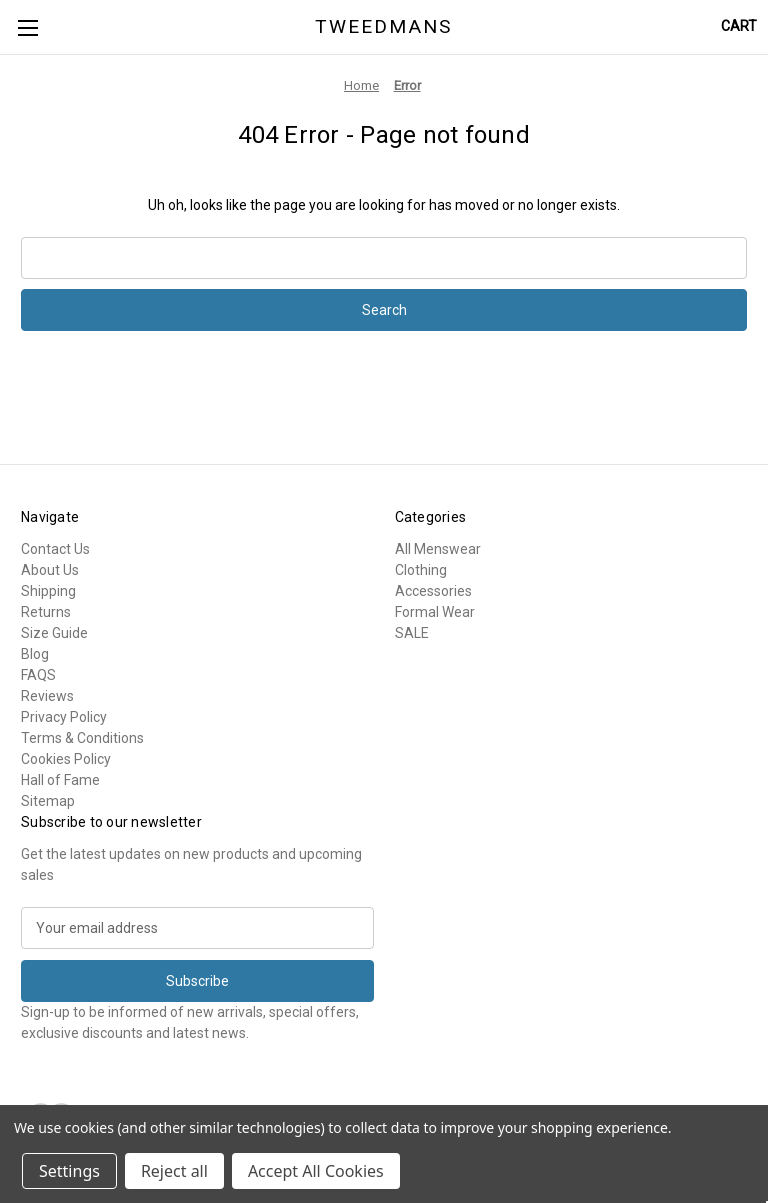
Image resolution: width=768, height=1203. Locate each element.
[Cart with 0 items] (739, 26)
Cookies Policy (66, 759)
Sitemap (48, 801)
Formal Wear (435, 612)
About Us (50, 570)
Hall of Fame (60, 780)
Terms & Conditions (82, 738)
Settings (69, 1171)
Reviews (47, 696)
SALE (412, 633)
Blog (35, 654)
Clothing (421, 570)
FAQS (38, 675)
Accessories (433, 591)
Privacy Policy (64, 717)
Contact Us (55, 549)
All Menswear (438, 549)
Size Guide (54, 633)
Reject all (174, 1171)
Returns (46, 612)
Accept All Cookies (316, 1171)
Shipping (48, 591)
